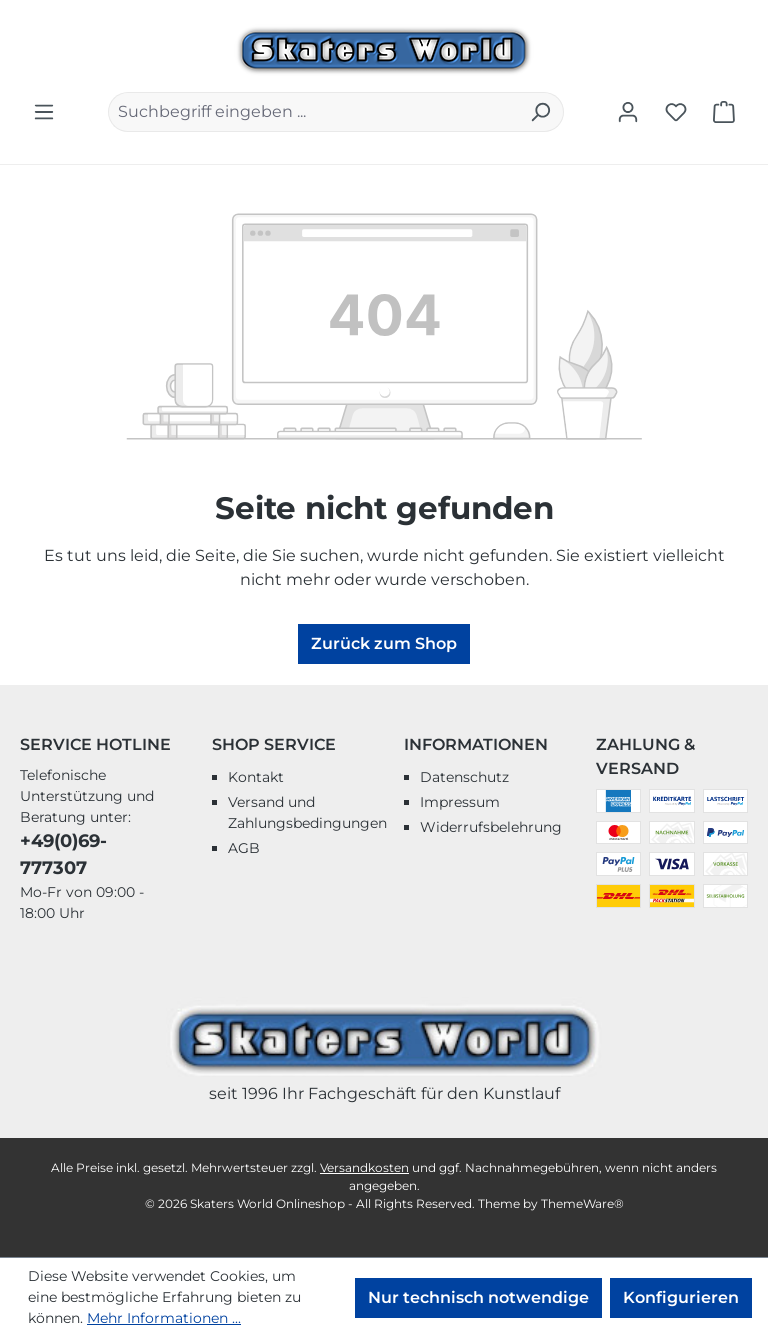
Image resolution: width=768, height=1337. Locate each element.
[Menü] (44, 112)
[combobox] (313, 112)
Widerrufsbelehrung (491, 827)
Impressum (460, 802)
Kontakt (256, 777)
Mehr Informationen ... (164, 1318)
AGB (244, 848)
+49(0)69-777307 (63, 854)
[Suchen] (540, 112)
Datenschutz (464, 777)
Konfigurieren (681, 1297)
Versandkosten (364, 1167)
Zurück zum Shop (384, 643)
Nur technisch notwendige (478, 1297)
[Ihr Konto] (628, 112)
